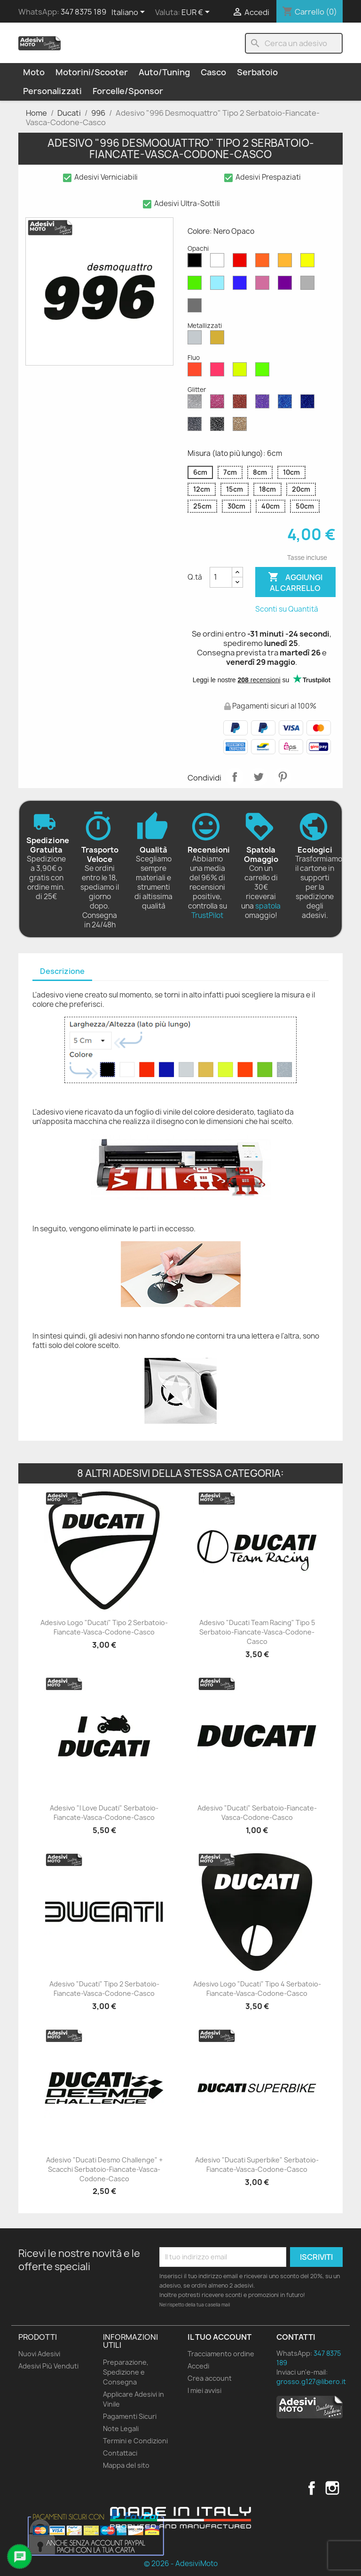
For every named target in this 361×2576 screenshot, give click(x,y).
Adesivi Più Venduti (48, 2365)
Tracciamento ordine (221, 2353)
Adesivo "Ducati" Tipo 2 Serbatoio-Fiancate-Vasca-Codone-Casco (104, 1988)
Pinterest (282, 776)
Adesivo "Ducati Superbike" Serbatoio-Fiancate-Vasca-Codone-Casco (257, 2164)
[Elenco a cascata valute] (197, 12)
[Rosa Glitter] (219, 403)
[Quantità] (221, 577)
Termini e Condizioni (135, 2440)
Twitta (258, 776)
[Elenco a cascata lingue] (129, 12)
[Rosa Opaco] (264, 285)
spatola (268, 906)
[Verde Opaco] (196, 285)
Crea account (210, 2378)
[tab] (62, 972)
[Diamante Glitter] (196, 403)
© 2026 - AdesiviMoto (181, 2563)
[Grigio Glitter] (196, 426)
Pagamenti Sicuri (130, 2416)
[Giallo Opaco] (309, 262)
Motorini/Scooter (91, 72)
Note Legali (121, 2428)
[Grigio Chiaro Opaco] (309, 285)
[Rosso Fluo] (196, 371)
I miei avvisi (204, 2390)
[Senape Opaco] (287, 262)
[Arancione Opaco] (264, 262)
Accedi (198, 2365)
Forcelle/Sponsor (128, 91)
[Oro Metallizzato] (219, 339)
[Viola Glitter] (264, 403)
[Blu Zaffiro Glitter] (287, 403)
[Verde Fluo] (264, 371)
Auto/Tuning (164, 72)
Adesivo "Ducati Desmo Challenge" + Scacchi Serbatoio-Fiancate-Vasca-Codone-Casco (104, 2169)
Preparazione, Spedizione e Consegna (126, 2372)
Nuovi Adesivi (39, 2353)
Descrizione (62, 971)
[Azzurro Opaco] (219, 285)
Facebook (311, 2488)
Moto (34, 72)
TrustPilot (207, 915)
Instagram (332, 2488)
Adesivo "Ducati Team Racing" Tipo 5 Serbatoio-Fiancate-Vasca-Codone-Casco (257, 1632)
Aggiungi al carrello (295, 582)
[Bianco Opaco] (219, 262)
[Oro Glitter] (242, 426)
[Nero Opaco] (196, 262)
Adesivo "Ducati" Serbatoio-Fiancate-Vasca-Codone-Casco (257, 1812)
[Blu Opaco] (242, 285)
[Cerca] (294, 43)
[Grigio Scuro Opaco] (196, 307)
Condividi (234, 776)
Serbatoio (257, 72)
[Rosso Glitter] (242, 403)
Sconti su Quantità (286, 609)
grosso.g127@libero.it (311, 2381)
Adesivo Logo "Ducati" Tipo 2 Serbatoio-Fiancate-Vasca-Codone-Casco (104, 1627)
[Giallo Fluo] (242, 371)
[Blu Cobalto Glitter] (309, 403)
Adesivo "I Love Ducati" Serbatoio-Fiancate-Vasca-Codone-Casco (104, 1812)
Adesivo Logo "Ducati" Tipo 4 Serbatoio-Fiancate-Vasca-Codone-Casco (257, 1988)
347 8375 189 (83, 12)
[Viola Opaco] (287, 285)
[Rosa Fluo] (219, 371)
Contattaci (120, 2452)
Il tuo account (219, 2337)
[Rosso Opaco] (242, 262)
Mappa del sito (126, 2465)
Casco (213, 72)
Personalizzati (52, 91)
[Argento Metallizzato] (196, 339)
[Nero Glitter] (219, 426)
